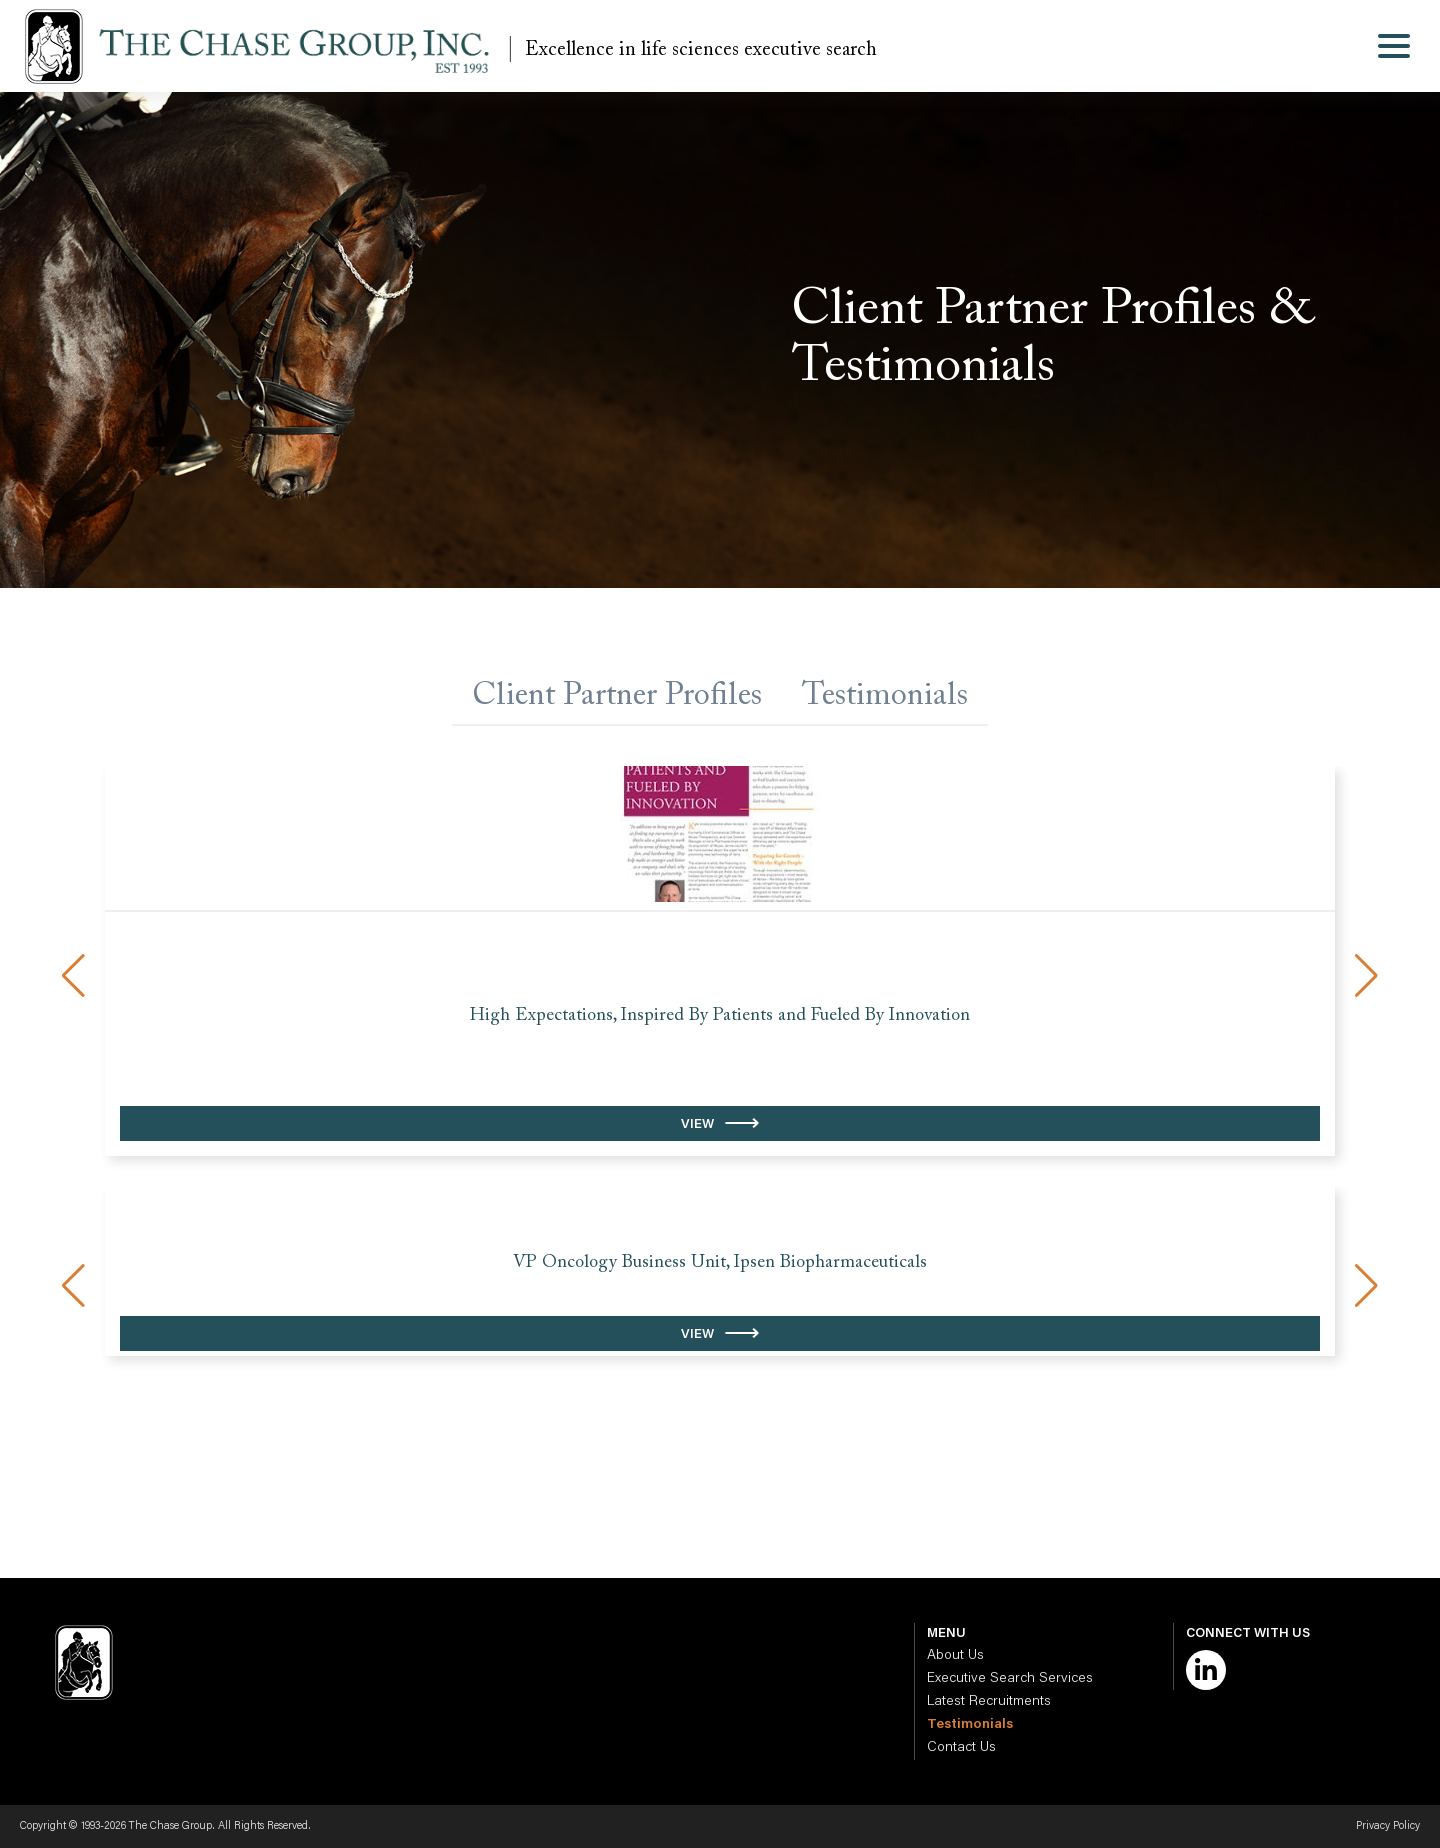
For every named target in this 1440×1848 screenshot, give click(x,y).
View (697, 1124)
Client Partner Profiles (617, 696)
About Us (955, 1656)
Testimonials (885, 696)
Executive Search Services (1010, 1679)
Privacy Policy (1388, 1826)
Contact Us (961, 1748)
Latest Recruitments (989, 1702)
